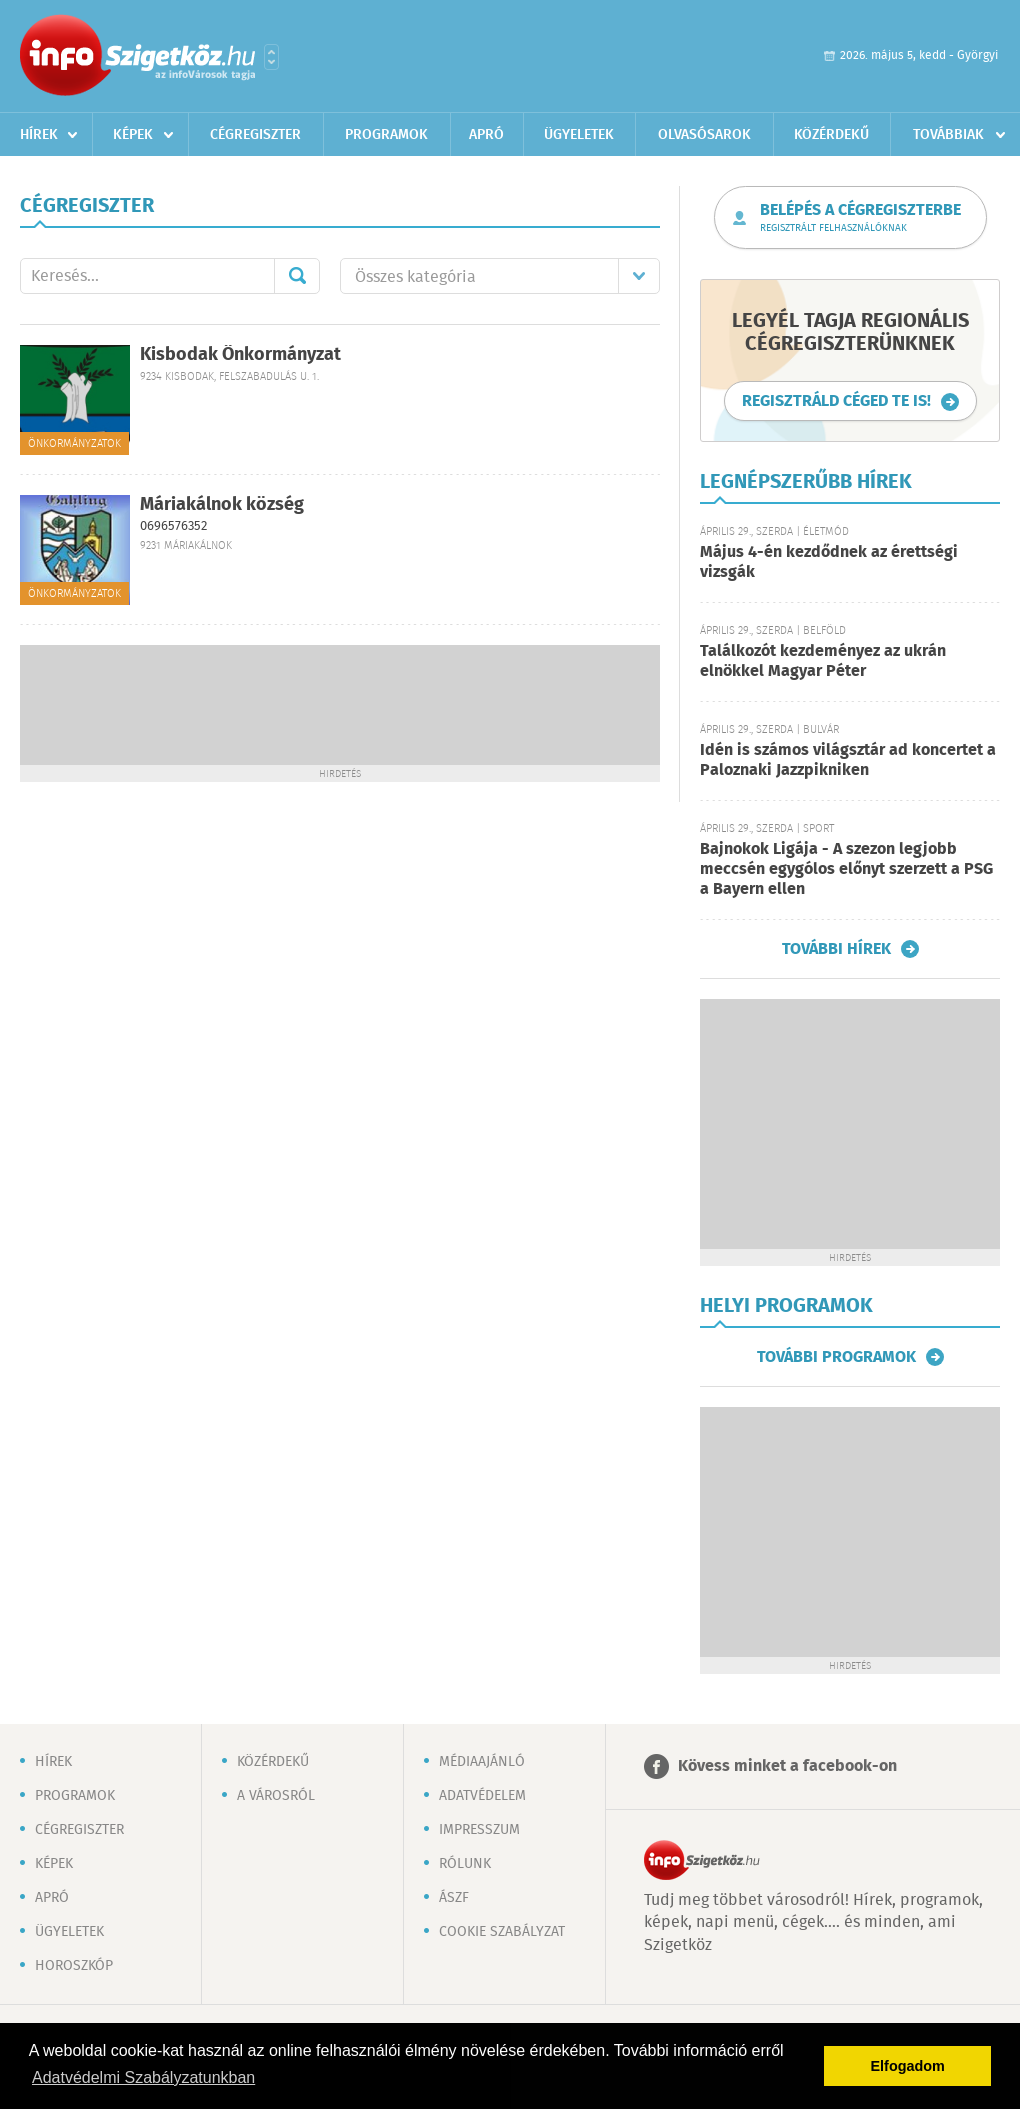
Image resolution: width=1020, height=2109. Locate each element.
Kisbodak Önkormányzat (240, 355)
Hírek (39, 135)
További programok (836, 1357)
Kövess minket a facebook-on (787, 1766)
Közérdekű (831, 135)
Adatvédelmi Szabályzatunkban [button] (143, 2077)
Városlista (271, 57)
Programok (386, 135)
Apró (486, 135)
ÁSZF (454, 1898)
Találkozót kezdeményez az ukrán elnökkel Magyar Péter (823, 661)
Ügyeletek (579, 135)
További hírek (836, 949)
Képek (133, 135)
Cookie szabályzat (502, 1932)
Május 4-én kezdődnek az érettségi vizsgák (829, 562)
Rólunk (465, 1864)
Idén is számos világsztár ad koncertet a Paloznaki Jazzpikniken (848, 760)
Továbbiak (948, 135)
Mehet (297, 276)
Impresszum (479, 1830)
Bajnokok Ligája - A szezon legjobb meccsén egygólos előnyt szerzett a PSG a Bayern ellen (846, 869)
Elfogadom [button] (908, 2066)
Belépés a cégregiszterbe (860, 218)
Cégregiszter (255, 135)
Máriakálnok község (222, 505)
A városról (276, 1796)
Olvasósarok (704, 135)
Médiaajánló (482, 1762)
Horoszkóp (74, 1966)
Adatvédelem (482, 1796)
